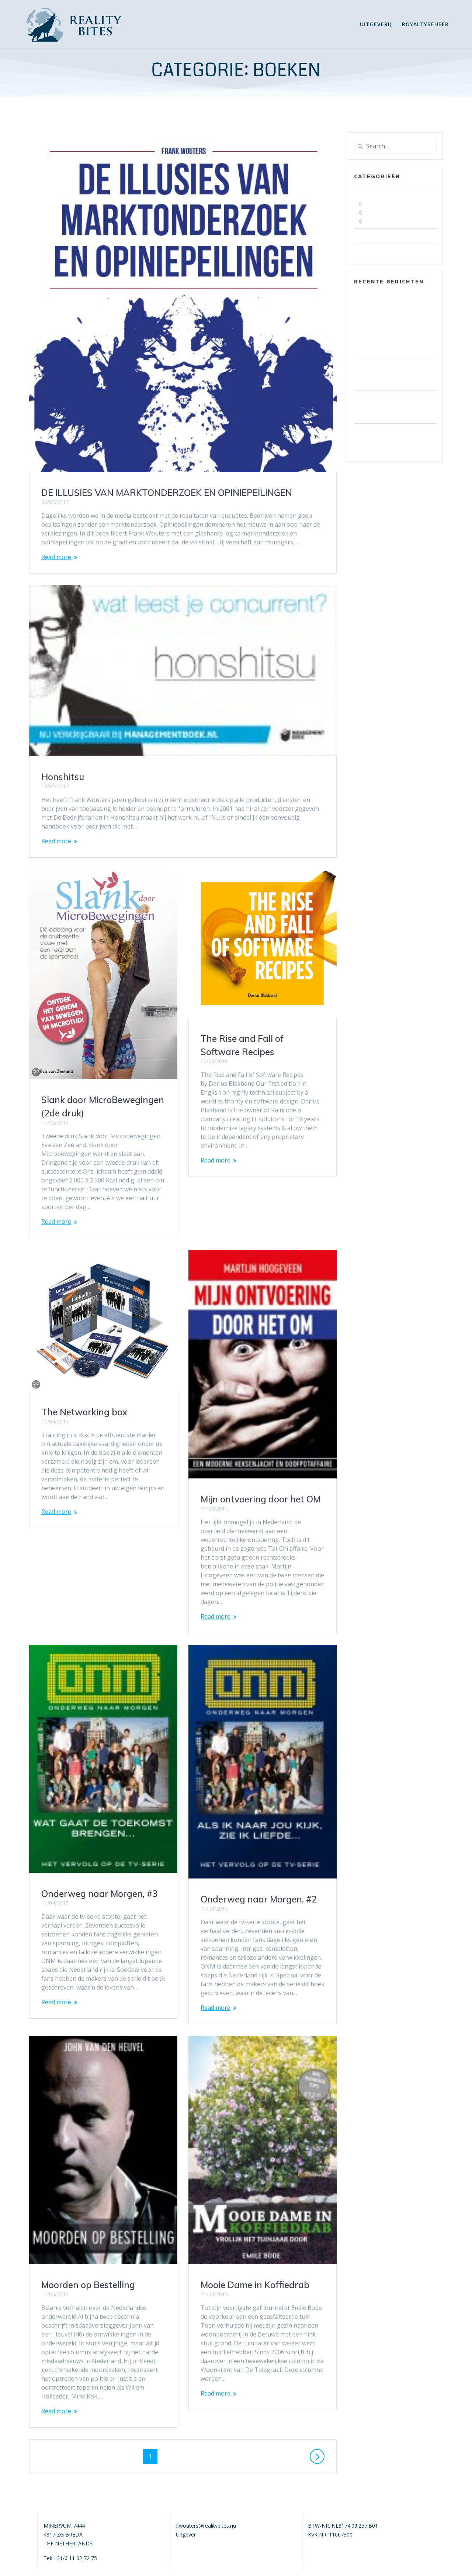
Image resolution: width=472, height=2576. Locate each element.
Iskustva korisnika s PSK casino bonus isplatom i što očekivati (395, 341)
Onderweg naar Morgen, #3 (259, 1727)
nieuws (366, 236)
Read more (56, 557)
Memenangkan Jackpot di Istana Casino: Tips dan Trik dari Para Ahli (392, 407)
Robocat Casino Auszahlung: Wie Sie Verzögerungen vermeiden (394, 440)
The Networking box (244, 1350)
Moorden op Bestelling (247, 2113)
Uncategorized (377, 251)
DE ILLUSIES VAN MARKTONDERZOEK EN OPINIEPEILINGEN (166, 492)
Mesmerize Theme (311, 2566)
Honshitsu (62, 776)
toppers (377, 221)
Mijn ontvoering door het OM (101, 1499)
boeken (367, 194)
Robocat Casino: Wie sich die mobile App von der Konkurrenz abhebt (391, 374)
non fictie (378, 212)
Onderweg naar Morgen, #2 (99, 1899)
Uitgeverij (376, 24)
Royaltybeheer (425, 24)
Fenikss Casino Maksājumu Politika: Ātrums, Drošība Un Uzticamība (394, 308)
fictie (372, 203)
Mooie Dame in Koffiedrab (95, 2284)
